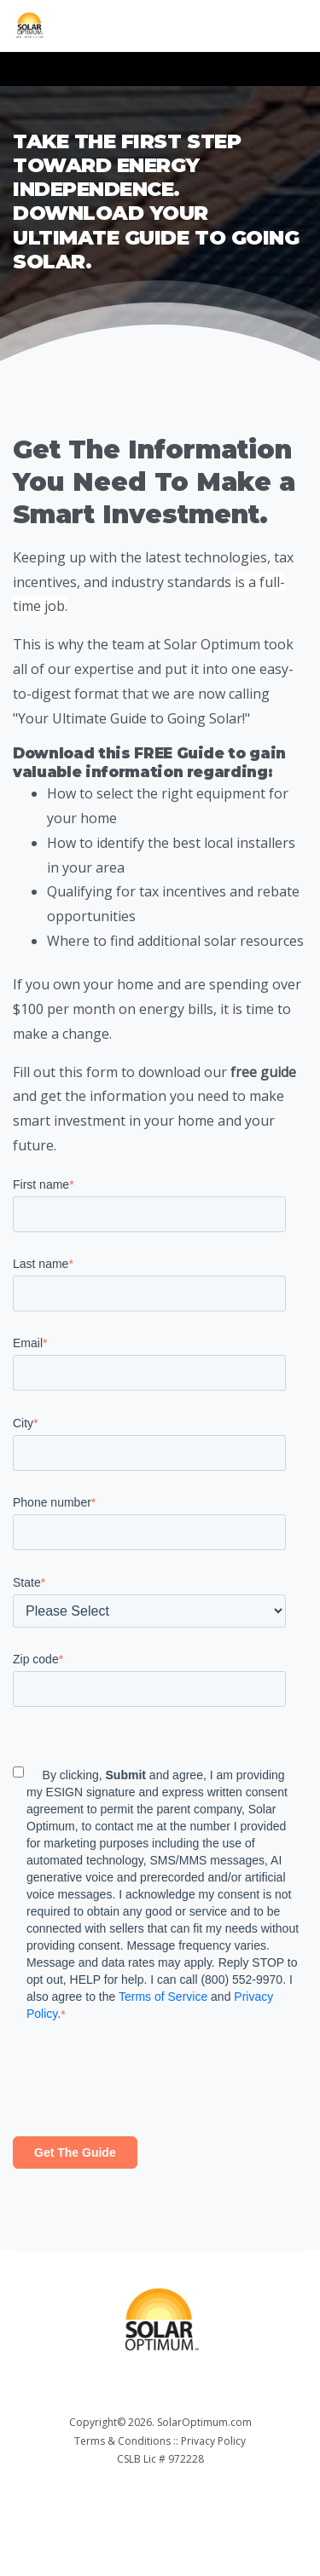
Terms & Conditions (122, 2441)
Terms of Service (163, 1996)
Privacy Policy (213, 2441)
